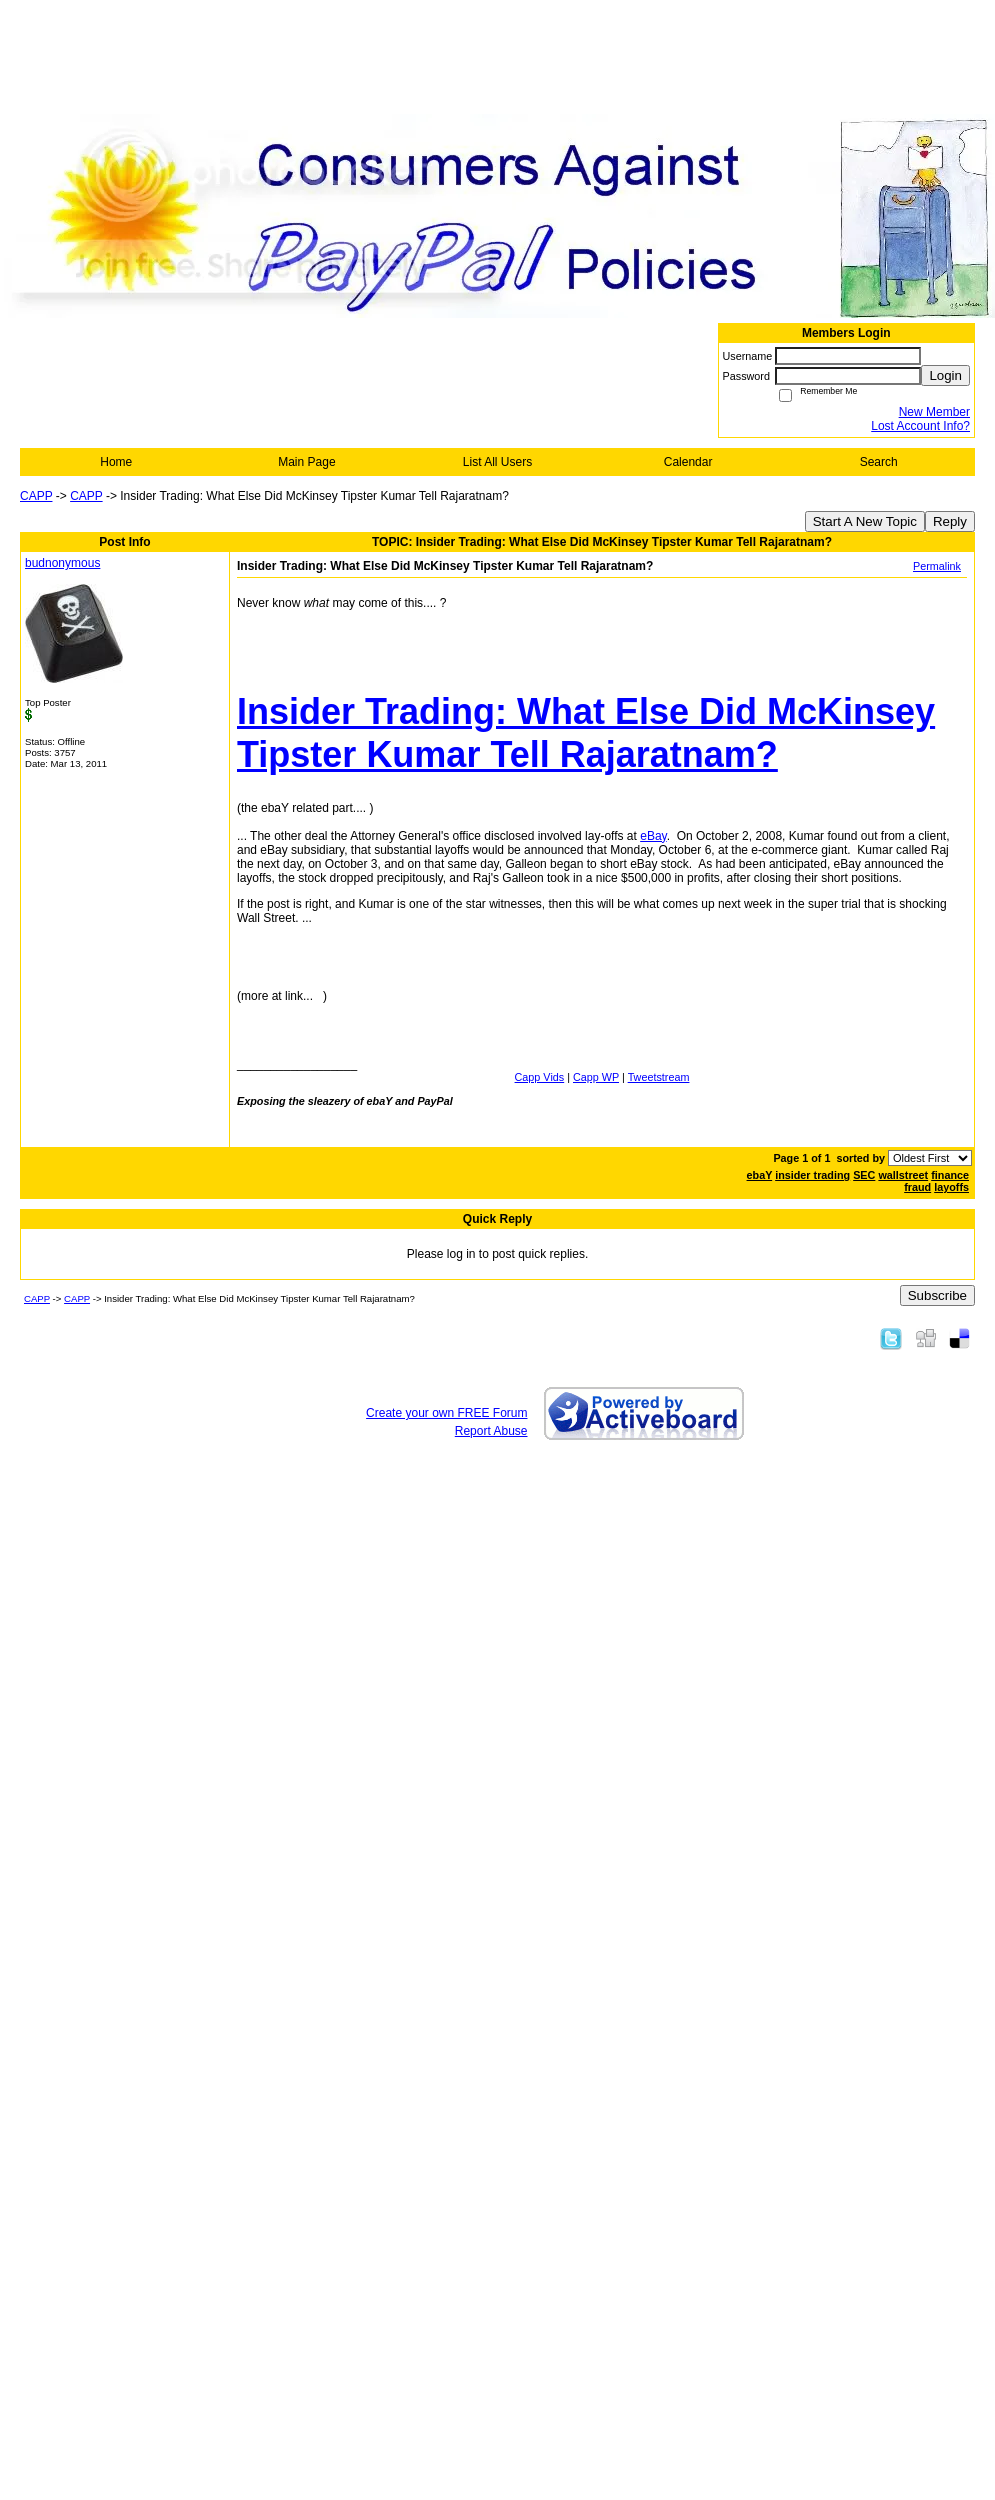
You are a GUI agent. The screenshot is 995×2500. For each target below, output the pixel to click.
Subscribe (937, 1295)
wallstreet (903, 1175)
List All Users (497, 462)
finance (950, 1175)
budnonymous (62, 563)
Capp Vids (540, 1077)
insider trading (812, 1175)
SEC (864, 1175)
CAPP (36, 496)
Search (879, 462)
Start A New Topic (865, 521)
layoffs (951, 1187)
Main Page (306, 462)
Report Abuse (491, 1431)
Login (945, 375)
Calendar (688, 462)
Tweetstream (659, 1077)
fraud (917, 1187)
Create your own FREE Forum (446, 1413)
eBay (653, 836)
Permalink (937, 566)
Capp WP (596, 1077)
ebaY (760, 1175)
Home (116, 462)
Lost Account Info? (920, 426)
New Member (934, 412)
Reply (950, 521)
